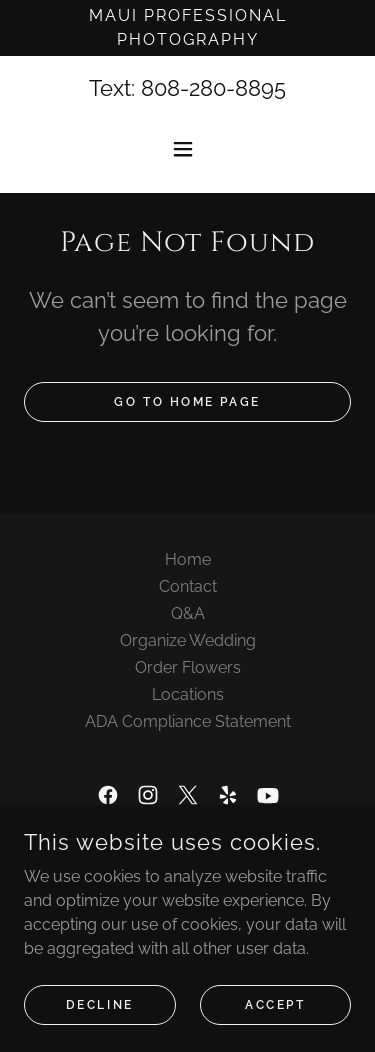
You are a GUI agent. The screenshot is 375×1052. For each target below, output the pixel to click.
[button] (187, 149)
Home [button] (188, 559)
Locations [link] (188, 694)
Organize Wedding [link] (188, 640)
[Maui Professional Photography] (187, 28)
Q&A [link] (188, 613)
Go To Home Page (187, 402)
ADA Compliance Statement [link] (188, 721)
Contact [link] (188, 586)
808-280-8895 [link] (213, 88)
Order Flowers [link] (188, 667)
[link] (108, 795)
